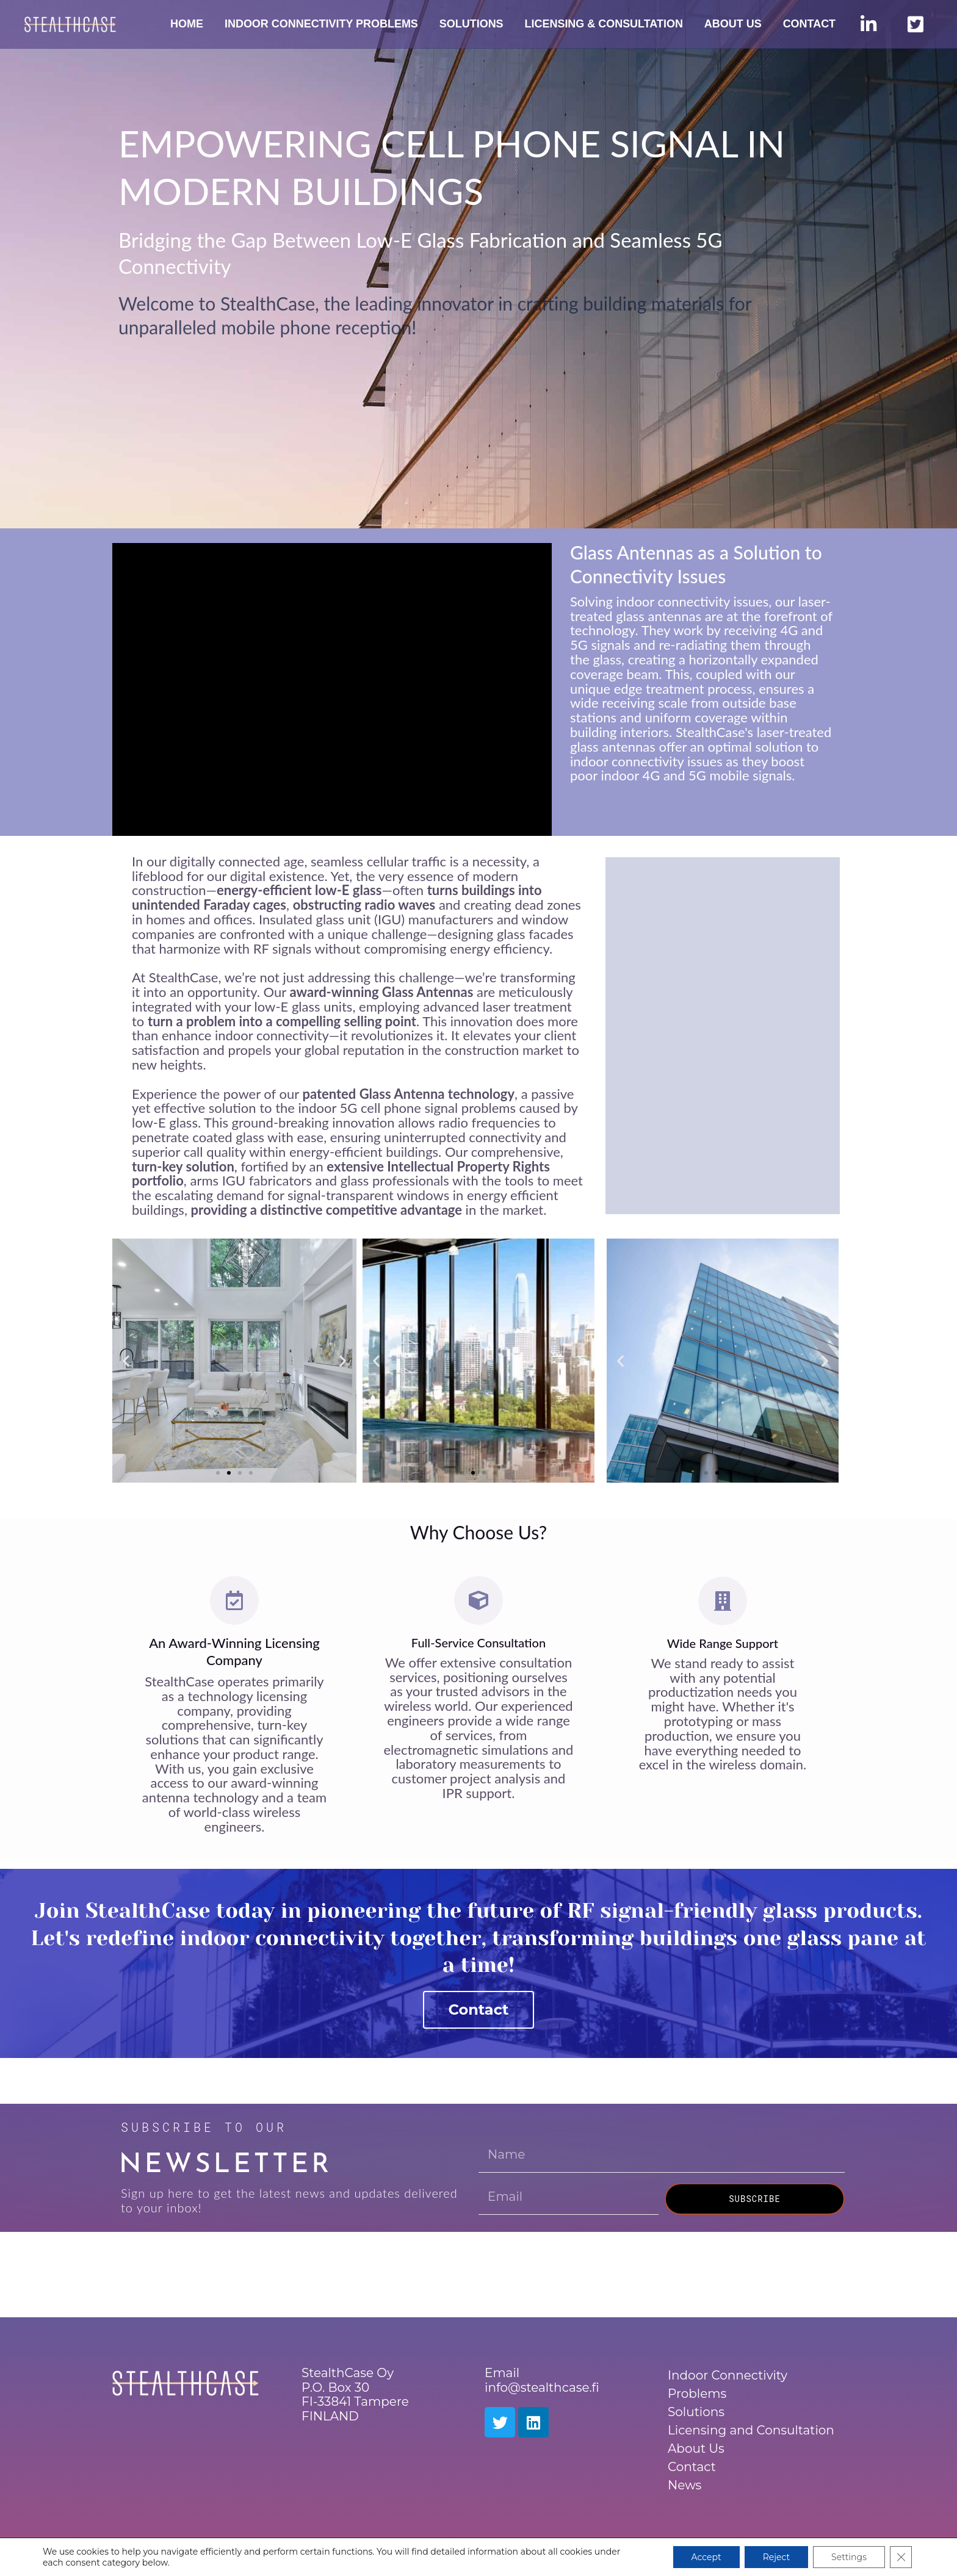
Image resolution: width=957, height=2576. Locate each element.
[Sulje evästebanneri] (901, 2557)
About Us (696, 2448)
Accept (706, 2557)
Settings (849, 2557)
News (684, 2485)
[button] (126, 1360)
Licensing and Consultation (751, 2430)
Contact (479, 2009)
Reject (776, 2557)
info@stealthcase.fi (542, 2387)
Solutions (696, 2412)
